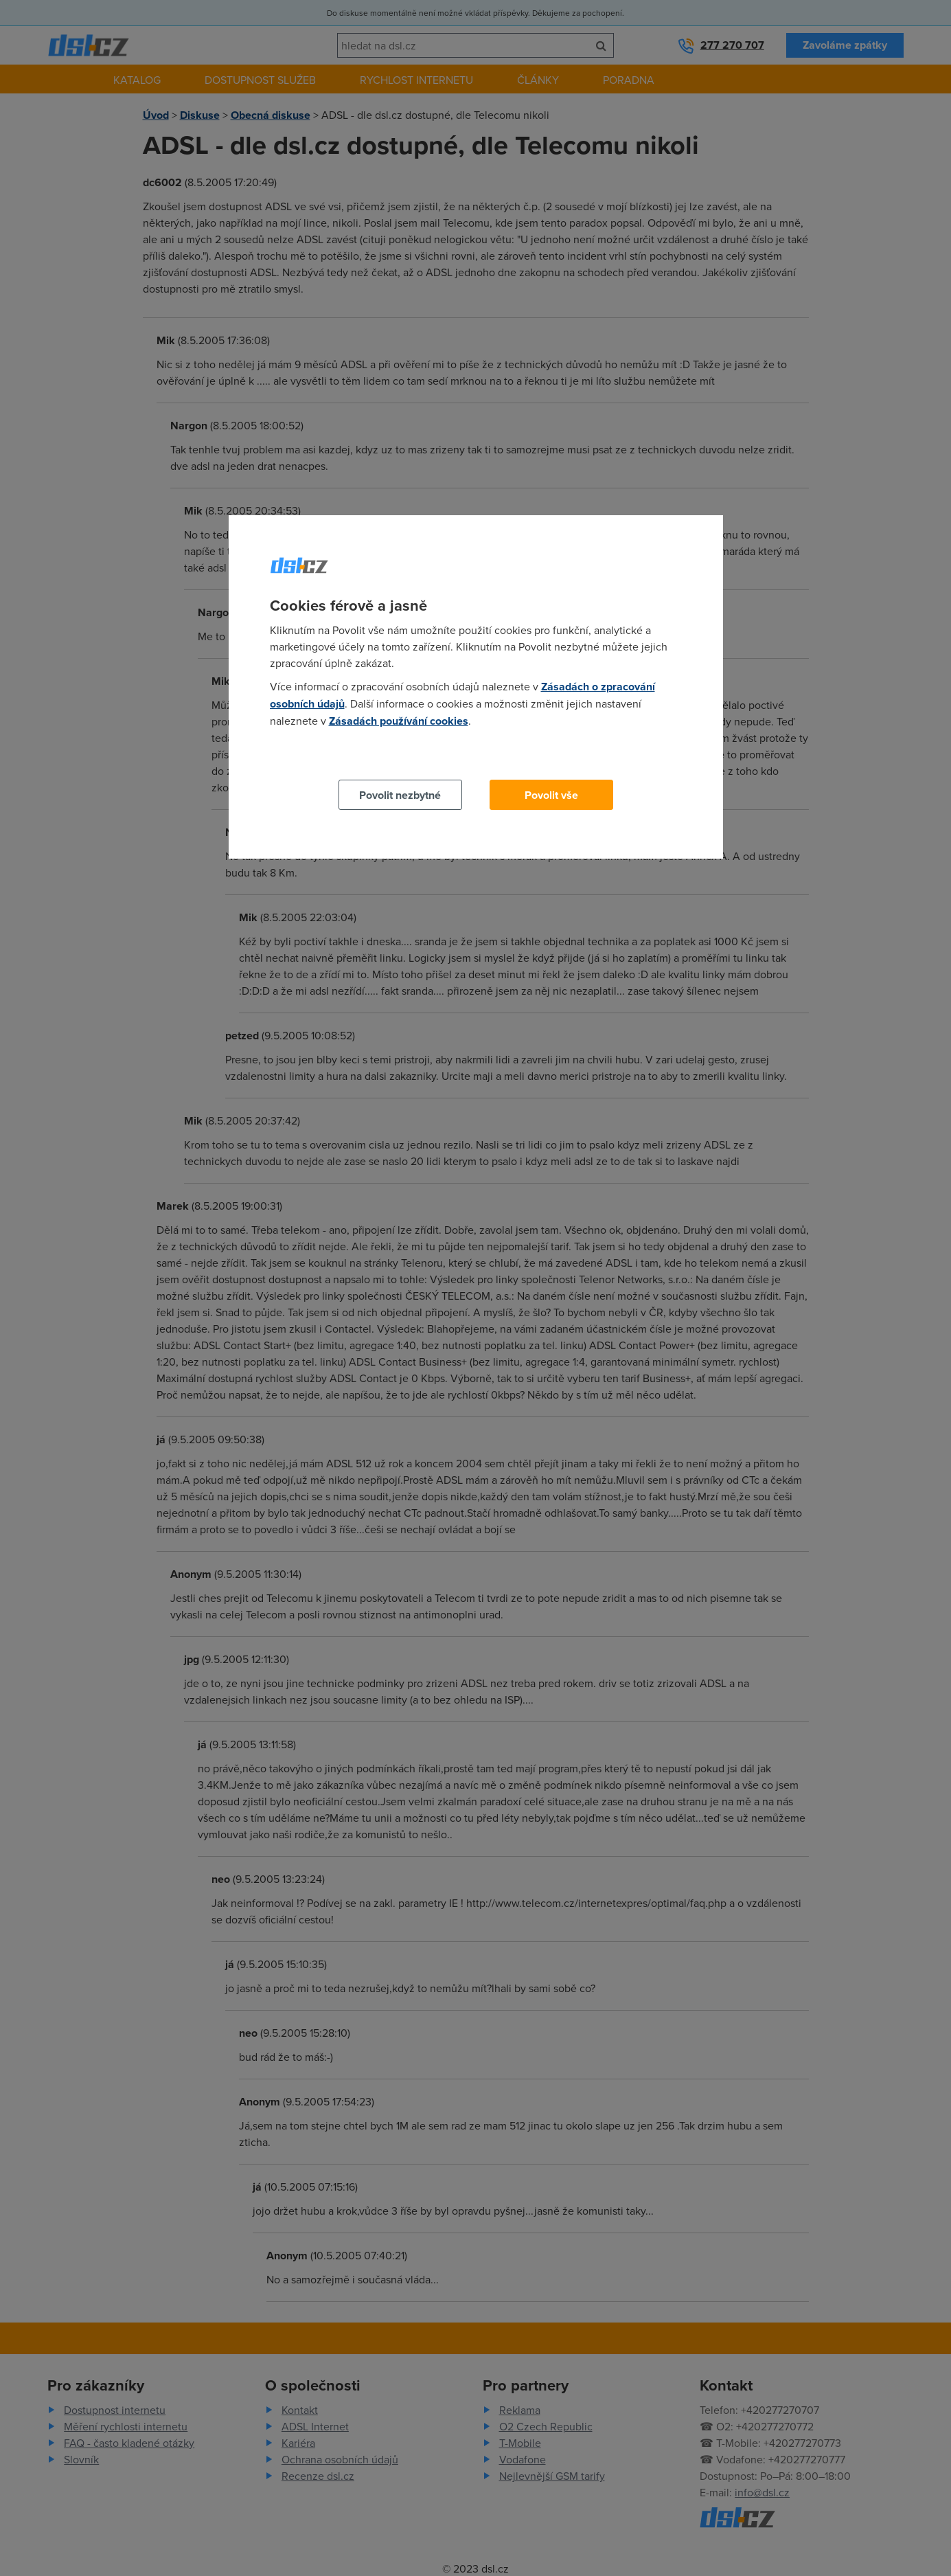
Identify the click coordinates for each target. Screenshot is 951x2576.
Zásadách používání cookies (398, 721)
